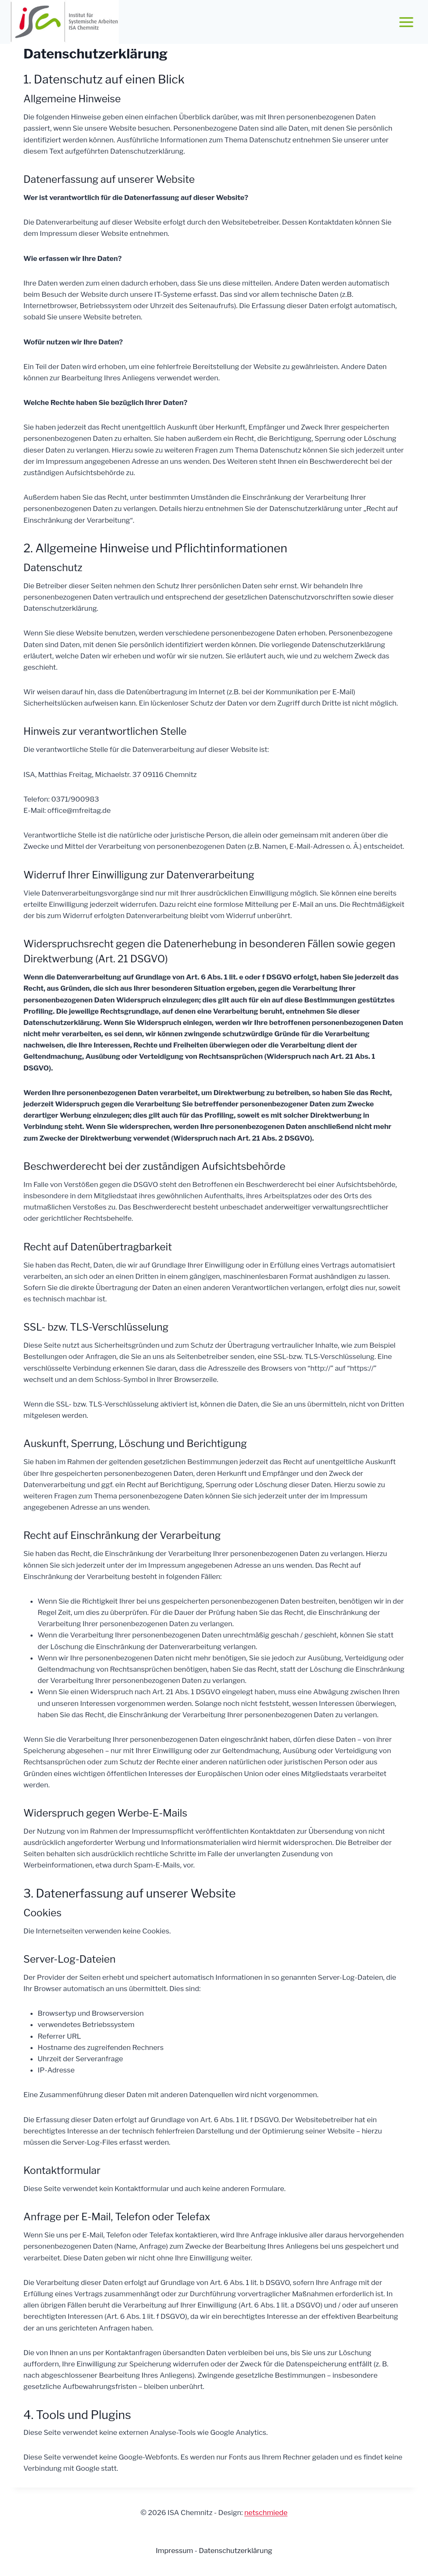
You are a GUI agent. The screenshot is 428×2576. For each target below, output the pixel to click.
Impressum (175, 2550)
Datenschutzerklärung (236, 2550)
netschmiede (265, 2512)
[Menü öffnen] (406, 22)
